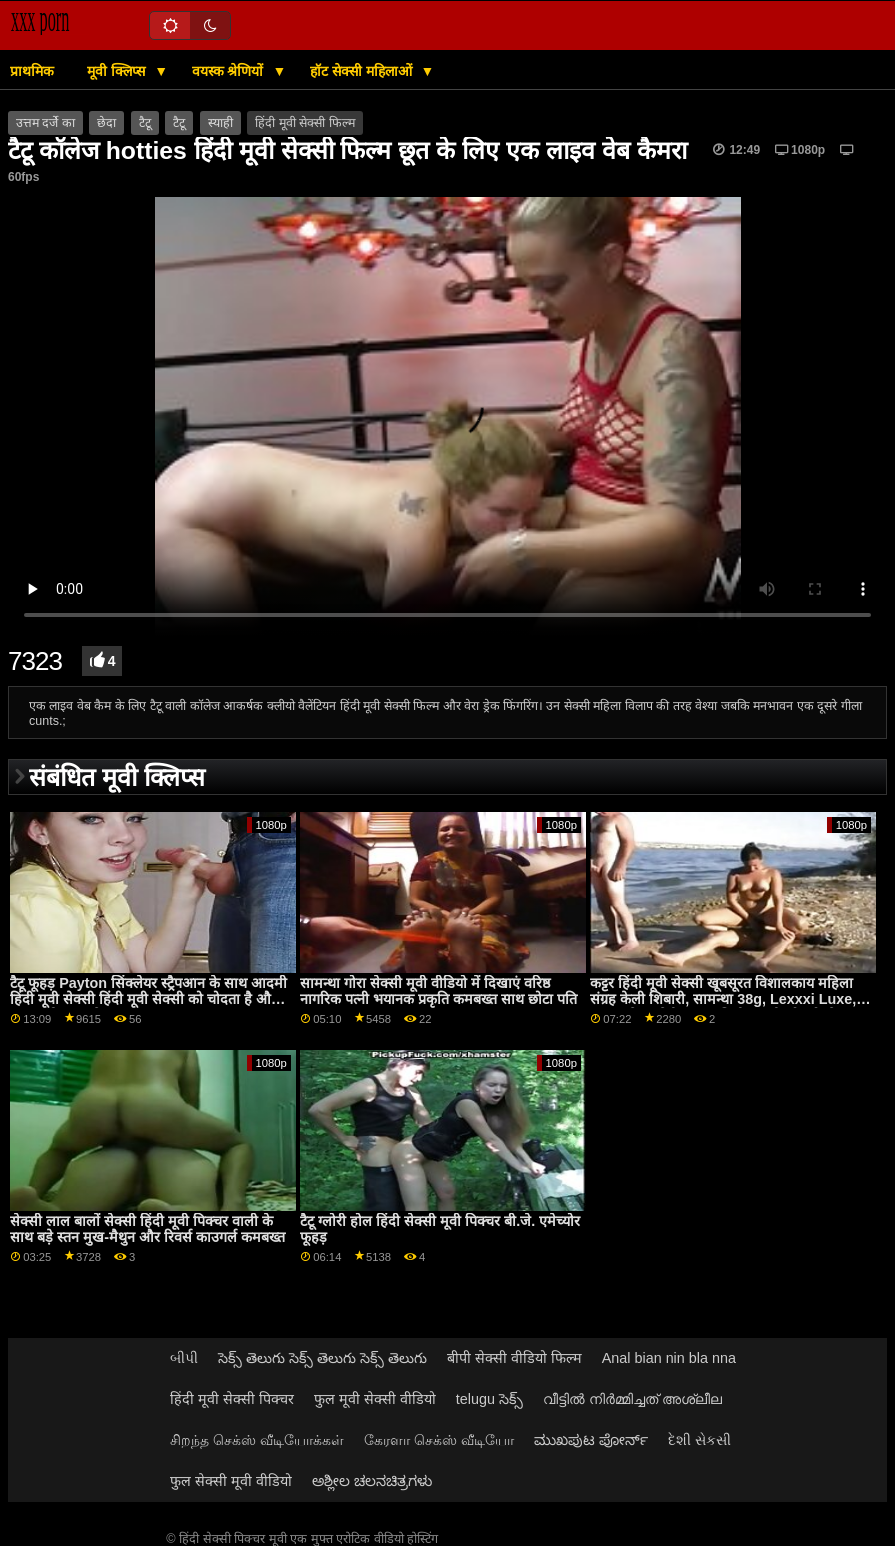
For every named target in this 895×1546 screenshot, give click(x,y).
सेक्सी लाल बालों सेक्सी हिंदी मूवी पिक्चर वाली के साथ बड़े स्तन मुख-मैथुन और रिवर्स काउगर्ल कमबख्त (147, 1229)
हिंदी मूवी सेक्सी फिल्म (304, 123)
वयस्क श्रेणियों (230, 71)
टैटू (145, 123)
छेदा (106, 123)
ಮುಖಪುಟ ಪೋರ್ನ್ (591, 1440)
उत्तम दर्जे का (45, 123)
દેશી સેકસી (699, 1440)
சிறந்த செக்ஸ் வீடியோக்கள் (257, 1440)
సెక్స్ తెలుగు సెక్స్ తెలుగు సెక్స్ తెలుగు (322, 1358)
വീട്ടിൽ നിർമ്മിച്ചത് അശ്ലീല (632, 1399)
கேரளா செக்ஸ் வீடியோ (439, 1440)
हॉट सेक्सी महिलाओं (363, 71)
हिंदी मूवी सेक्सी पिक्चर (232, 1399)
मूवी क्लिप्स (118, 71)
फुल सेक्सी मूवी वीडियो (231, 1481)
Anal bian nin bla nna (669, 1358)
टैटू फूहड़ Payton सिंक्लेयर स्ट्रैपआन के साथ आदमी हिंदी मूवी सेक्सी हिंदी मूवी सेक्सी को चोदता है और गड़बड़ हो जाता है (148, 999)
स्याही (220, 123)
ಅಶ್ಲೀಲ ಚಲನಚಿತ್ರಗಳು (372, 1481)
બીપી (184, 1358)
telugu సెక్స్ (489, 1399)
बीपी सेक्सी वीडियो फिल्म (514, 1358)
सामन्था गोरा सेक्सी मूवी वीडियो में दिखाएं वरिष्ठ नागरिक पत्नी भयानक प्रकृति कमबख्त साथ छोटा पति (438, 991)
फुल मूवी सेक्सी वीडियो (375, 1399)
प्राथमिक (32, 71)
